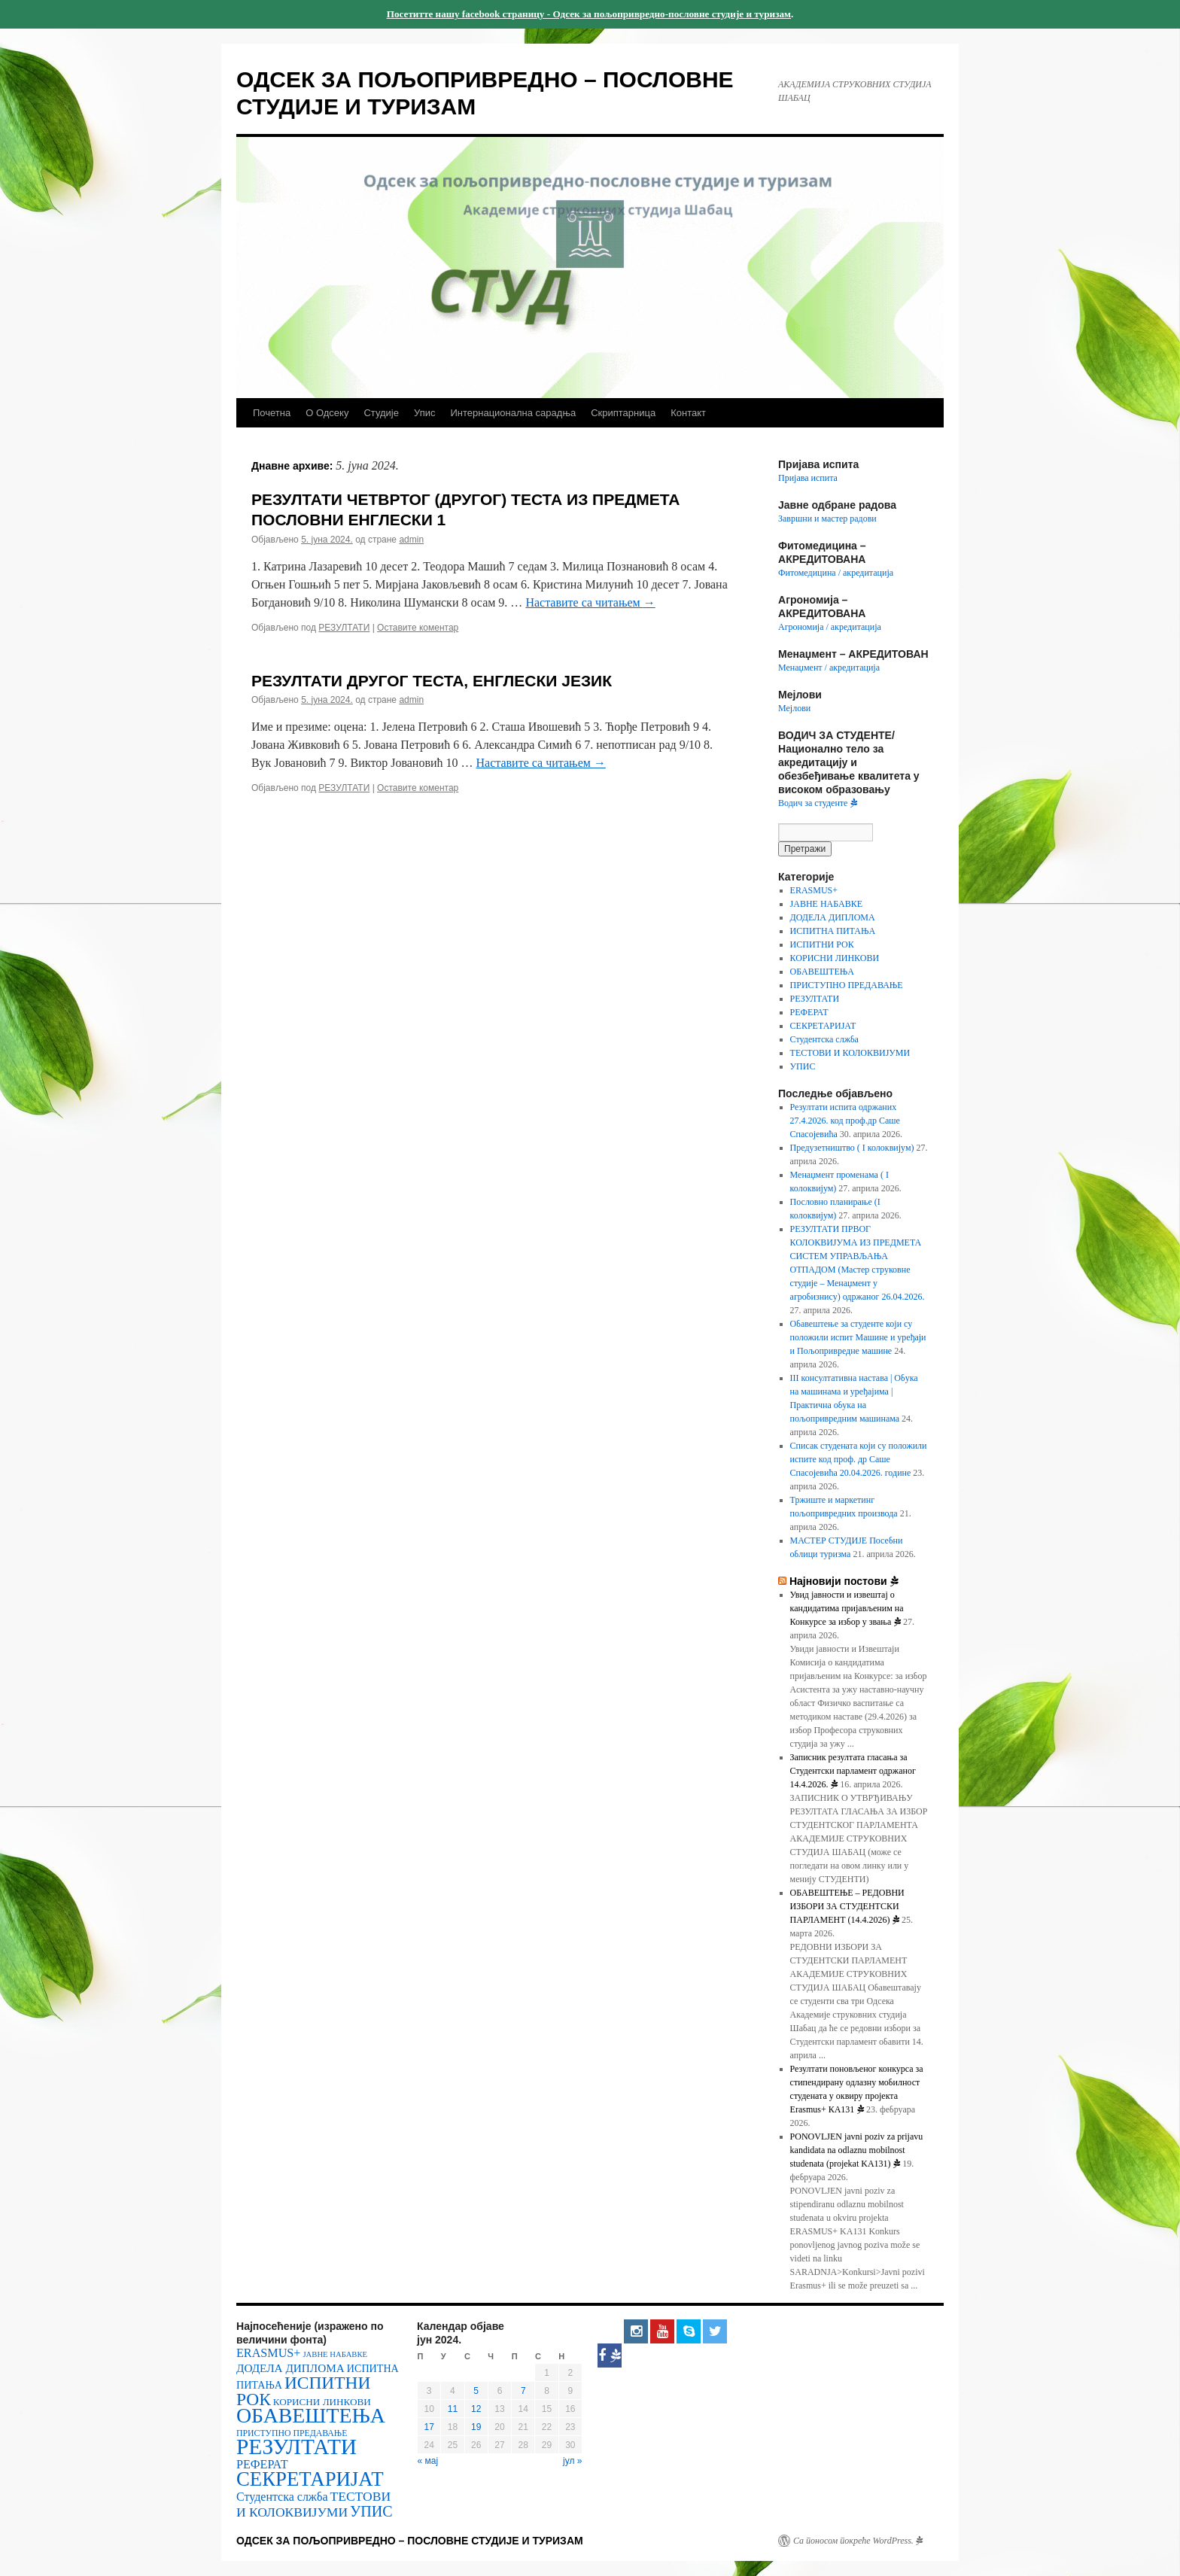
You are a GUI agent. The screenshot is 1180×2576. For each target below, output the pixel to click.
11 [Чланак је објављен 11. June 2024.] (453, 2409)
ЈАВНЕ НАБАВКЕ (826, 904)
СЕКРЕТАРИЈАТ (823, 1025)
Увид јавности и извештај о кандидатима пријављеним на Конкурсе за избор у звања (847, 1608)
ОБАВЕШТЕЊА (822, 971)
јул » (572, 2461)
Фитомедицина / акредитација (835, 572)
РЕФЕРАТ (809, 1012)
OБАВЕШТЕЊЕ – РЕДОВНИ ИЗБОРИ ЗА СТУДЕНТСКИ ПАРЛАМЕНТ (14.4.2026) (847, 1906)
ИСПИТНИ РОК (822, 944)
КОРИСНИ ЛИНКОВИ (835, 958)
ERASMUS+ (814, 890)
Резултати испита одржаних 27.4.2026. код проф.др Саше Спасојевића (845, 1120)
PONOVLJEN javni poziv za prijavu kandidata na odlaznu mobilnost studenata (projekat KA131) (856, 2150)
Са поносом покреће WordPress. (858, 2540)
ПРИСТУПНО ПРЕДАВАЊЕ (846, 985)
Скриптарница (623, 412)
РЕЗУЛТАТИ (344, 627)
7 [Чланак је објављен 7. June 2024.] (523, 2391)
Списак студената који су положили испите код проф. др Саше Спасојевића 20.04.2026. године (858, 1459)
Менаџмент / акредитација (829, 667)
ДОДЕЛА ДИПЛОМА (832, 917)
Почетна (271, 412)
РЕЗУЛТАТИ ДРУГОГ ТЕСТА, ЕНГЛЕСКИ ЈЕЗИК (431, 680)
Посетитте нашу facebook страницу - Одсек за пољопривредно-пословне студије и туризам (589, 14)
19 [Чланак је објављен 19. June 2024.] (476, 2427)
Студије (381, 412)
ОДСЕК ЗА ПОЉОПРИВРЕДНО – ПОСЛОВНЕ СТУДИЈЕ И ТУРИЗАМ (409, 2541)
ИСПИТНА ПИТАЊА (833, 931)
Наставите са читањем (590, 602)
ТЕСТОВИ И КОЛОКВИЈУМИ (850, 1053)
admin (411, 539)
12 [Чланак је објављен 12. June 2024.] (476, 2409)
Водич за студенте (817, 803)
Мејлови (794, 708)
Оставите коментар (417, 627)
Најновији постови (844, 1581)
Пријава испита (808, 478)
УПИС (803, 1066)
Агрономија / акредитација (829, 627)
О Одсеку (327, 412)
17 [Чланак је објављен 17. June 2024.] (428, 2427)
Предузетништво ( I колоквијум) (852, 1147)
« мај (428, 2461)
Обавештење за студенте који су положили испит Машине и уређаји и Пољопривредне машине (858, 1337)
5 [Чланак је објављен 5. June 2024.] (476, 2391)
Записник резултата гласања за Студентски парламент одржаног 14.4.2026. (853, 1771)
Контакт (688, 412)
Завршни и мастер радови (827, 518)
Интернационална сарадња (513, 412)
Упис (424, 412)
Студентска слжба (824, 1039)
